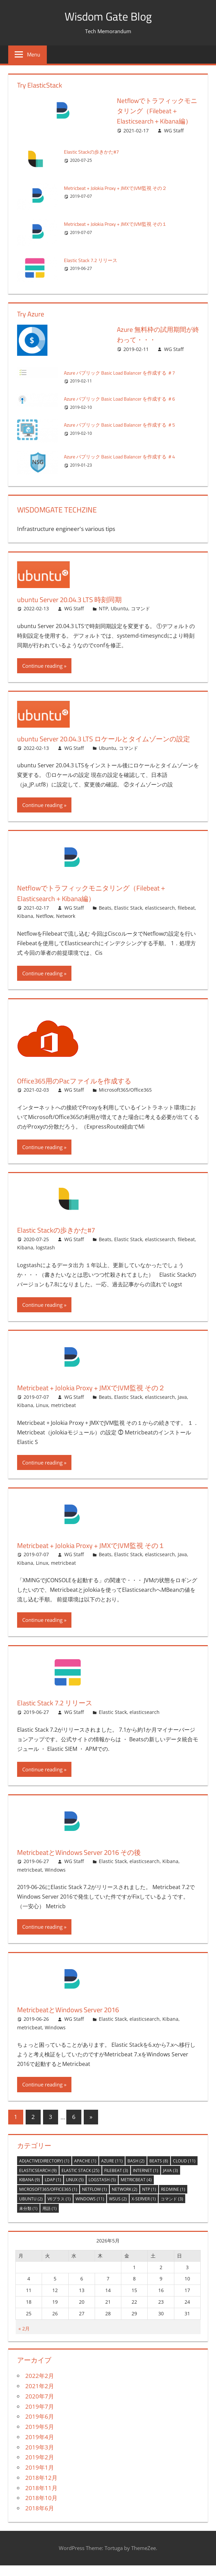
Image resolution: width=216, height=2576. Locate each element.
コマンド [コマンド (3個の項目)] (172, 2209)
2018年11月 (41, 2498)
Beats (105, 918)
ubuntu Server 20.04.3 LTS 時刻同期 (75, 599)
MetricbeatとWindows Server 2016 (73, 2020)
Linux (42, 1416)
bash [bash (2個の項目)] (136, 2171)
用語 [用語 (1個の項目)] (49, 2219)
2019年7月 (39, 2417)
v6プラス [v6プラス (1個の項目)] (59, 2209)
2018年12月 (41, 2488)
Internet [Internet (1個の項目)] (145, 2181)
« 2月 (24, 2339)
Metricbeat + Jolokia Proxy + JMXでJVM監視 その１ (119, 224)
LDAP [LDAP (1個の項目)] (53, 2190)
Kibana (25, 926)
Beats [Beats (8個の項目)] (158, 2171)
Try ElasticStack (39, 85)
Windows (55, 1880)
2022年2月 (39, 2386)
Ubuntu (119, 608)
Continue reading (42, 665)
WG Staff (174, 130)
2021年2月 (39, 2397)
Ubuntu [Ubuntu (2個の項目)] (31, 2209)
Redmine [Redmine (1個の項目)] (173, 2200)
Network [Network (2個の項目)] (124, 2200)
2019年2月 (39, 2468)
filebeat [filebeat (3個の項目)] (116, 2181)
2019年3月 (39, 2458)
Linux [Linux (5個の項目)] (75, 2190)
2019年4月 (39, 2447)
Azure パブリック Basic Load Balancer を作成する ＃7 (123, 373)
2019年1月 (39, 2478)
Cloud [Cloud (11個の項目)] (184, 2171)
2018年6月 (39, 2519)
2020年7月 (39, 2407)
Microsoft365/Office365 (125, 1100)
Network (65, 926)
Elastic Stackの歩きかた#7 (93, 152)
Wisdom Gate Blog (108, 15)
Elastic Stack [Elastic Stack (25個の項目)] (80, 2181)
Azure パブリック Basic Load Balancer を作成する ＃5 (123, 425)
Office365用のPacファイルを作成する (81, 1091)
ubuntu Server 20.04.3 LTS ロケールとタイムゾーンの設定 (107, 744)
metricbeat (63, 1416)
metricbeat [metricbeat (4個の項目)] (136, 2190)
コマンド (140, 608)
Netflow (44, 926)
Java (182, 1407)
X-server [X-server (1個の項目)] (144, 2209)
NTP (103, 608)
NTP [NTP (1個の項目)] (149, 2200)
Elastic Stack (128, 918)
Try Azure (30, 314)
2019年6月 (39, 2427)
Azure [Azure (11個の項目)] (112, 2171)
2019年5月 (39, 2437)
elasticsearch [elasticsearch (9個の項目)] (38, 2181)
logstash (45, 1258)
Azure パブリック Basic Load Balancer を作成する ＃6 (123, 399)
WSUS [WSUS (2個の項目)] (118, 2209)
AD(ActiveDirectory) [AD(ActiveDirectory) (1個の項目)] (44, 2171)
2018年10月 (41, 2508)
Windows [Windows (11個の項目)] (90, 2209)
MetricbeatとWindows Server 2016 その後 (86, 1862)
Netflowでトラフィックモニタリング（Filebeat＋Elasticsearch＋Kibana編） (158, 111)
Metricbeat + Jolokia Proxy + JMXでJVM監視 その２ (119, 188)
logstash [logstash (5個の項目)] (102, 2190)
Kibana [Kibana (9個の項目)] (29, 2190)
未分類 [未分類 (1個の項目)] (28, 2219)
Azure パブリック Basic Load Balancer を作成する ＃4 (123, 456)
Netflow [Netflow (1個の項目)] (94, 2200)
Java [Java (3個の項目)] (170, 2181)
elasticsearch (160, 918)
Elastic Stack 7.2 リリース (92, 260)
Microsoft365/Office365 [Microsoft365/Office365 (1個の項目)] (48, 2200)
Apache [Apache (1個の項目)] (85, 2171)
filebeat (186, 918)
